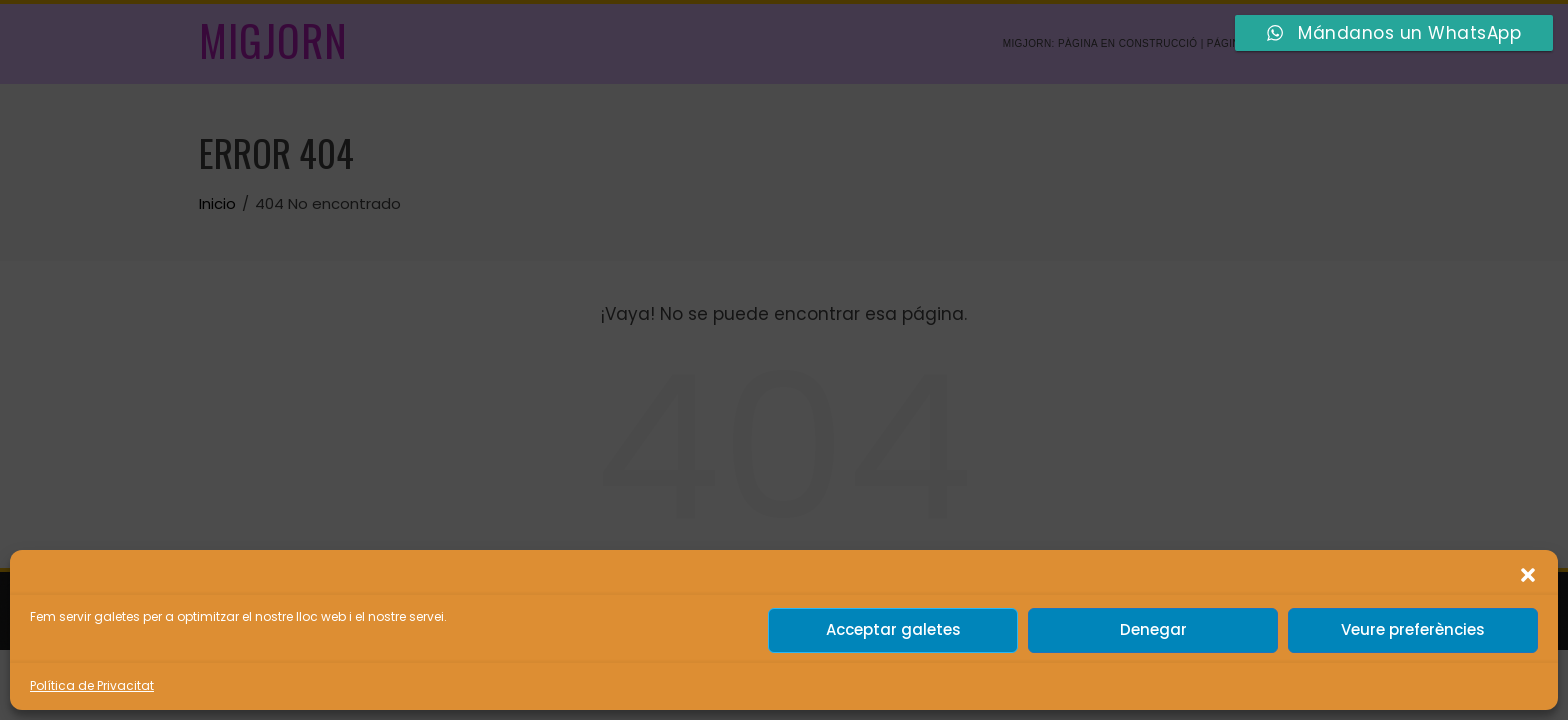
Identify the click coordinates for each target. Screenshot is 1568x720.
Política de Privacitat (92, 685)
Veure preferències (1413, 629)
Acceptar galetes (893, 629)
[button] (1528, 575)
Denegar (1153, 629)
